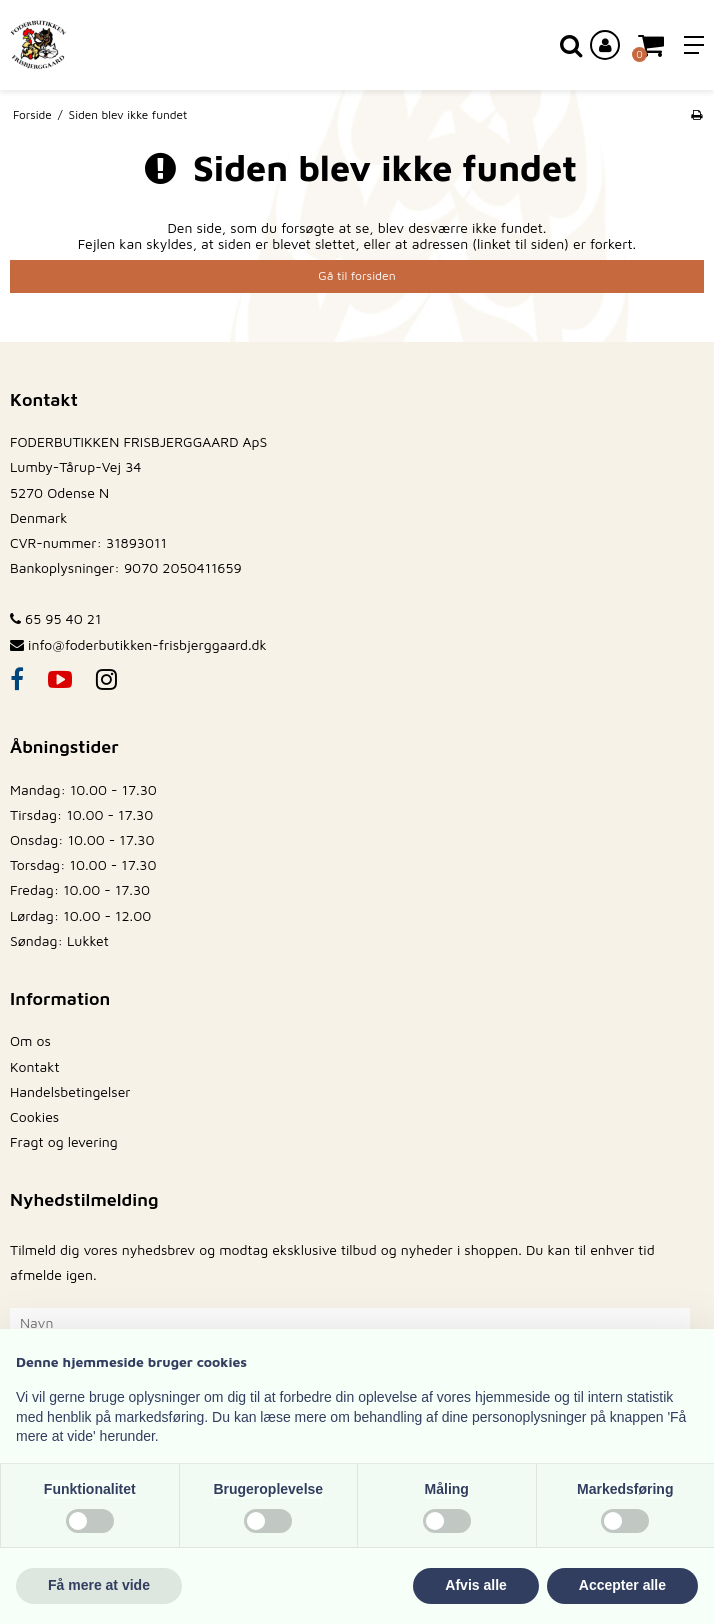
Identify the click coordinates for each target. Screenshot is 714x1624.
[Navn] (350, 1321)
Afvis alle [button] (475, 1585)
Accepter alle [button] (622, 1585)
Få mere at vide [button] (99, 1585)
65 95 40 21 (55, 618)
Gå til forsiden (356, 275)
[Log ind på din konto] (605, 45)
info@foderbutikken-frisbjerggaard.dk (147, 644)
